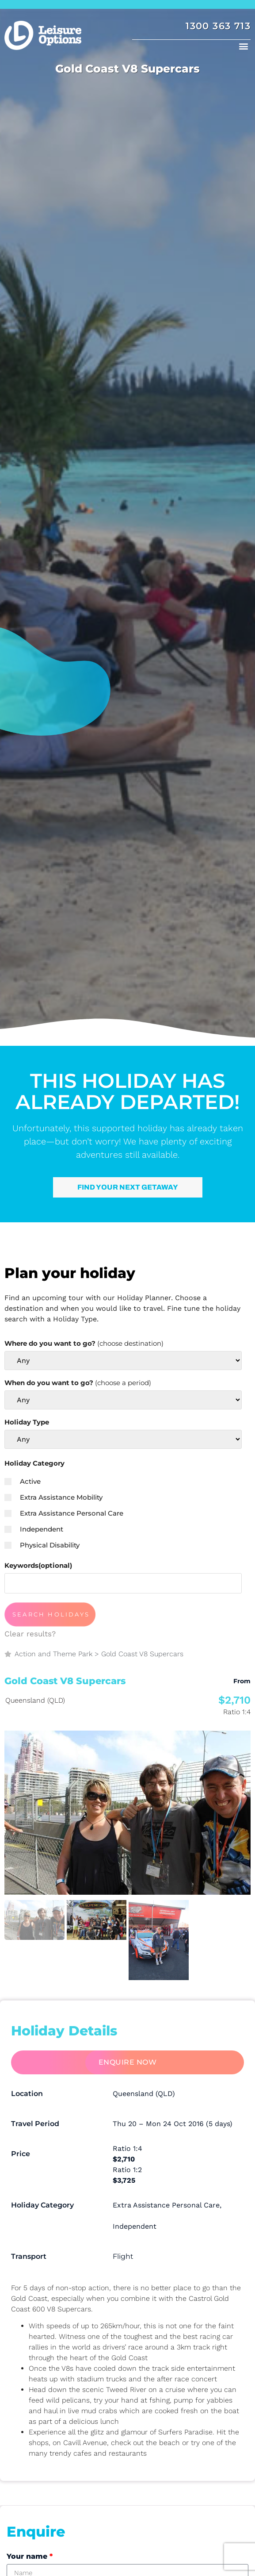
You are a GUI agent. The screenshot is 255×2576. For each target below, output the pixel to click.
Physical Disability (42, 1545)
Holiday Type (26, 1422)
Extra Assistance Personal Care (63, 1513)
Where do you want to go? (84, 1343)
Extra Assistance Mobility (53, 1497)
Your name (30, 2556)
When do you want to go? (77, 1382)
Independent (33, 1529)
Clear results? (30, 1633)
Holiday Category (34, 1463)
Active (22, 1481)
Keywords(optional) (38, 1565)
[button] (243, 45)
